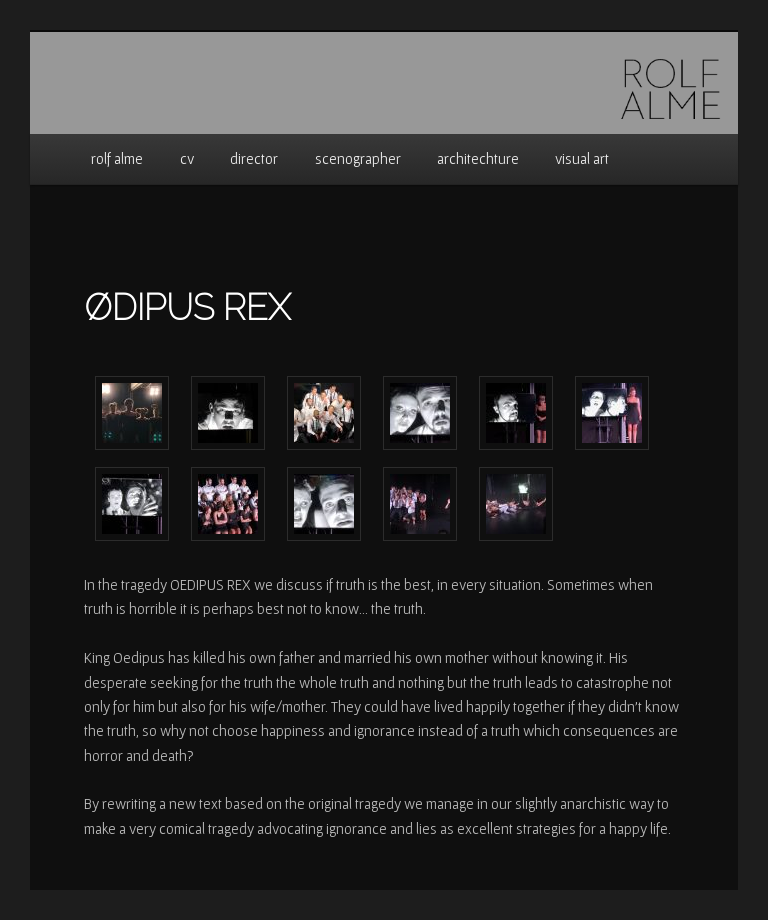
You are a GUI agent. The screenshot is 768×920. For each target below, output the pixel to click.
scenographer (358, 158)
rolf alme (117, 158)
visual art (582, 158)
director (254, 158)
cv (187, 158)
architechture (478, 158)
